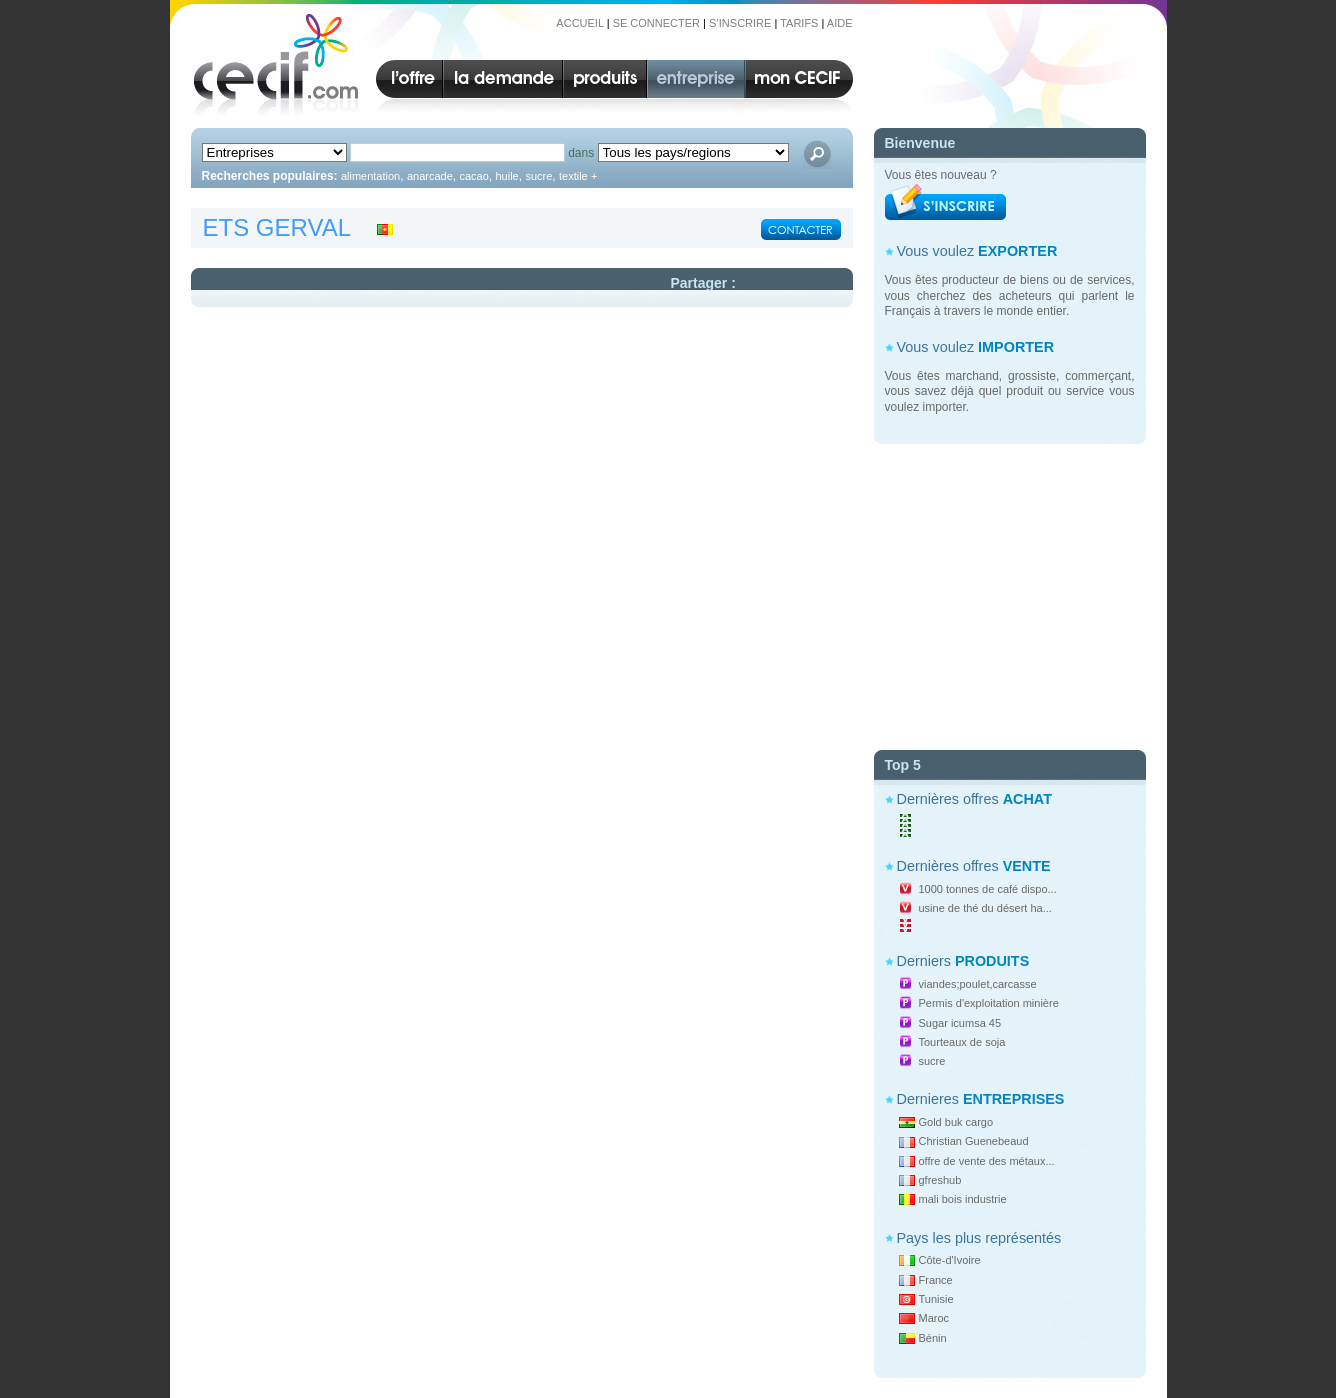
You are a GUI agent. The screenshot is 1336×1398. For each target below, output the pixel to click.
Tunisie (936, 1299)
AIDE (840, 23)
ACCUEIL (579, 23)
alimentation (370, 176)
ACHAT (1027, 799)
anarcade (430, 176)
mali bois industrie (963, 1199)
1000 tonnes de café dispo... (988, 889)
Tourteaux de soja (962, 1042)
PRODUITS (992, 961)
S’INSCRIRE (740, 23)
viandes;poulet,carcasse (978, 984)
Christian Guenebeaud (974, 1141)
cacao (473, 176)
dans (581, 153)
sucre (932, 1061)
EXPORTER (1017, 251)
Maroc (934, 1318)
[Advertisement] (1010, 589)
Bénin (933, 1338)
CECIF (270, 64)
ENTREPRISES (1014, 1099)
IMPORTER (1016, 347)
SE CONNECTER (656, 23)
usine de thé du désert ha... (985, 908)
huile (506, 176)
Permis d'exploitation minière (989, 1003)
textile (573, 176)
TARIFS (799, 23)
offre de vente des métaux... (987, 1161)
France (936, 1280)
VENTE (1027, 866)
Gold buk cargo (956, 1122)
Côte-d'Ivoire (950, 1260)
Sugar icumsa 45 (960, 1023)
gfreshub (940, 1180)
